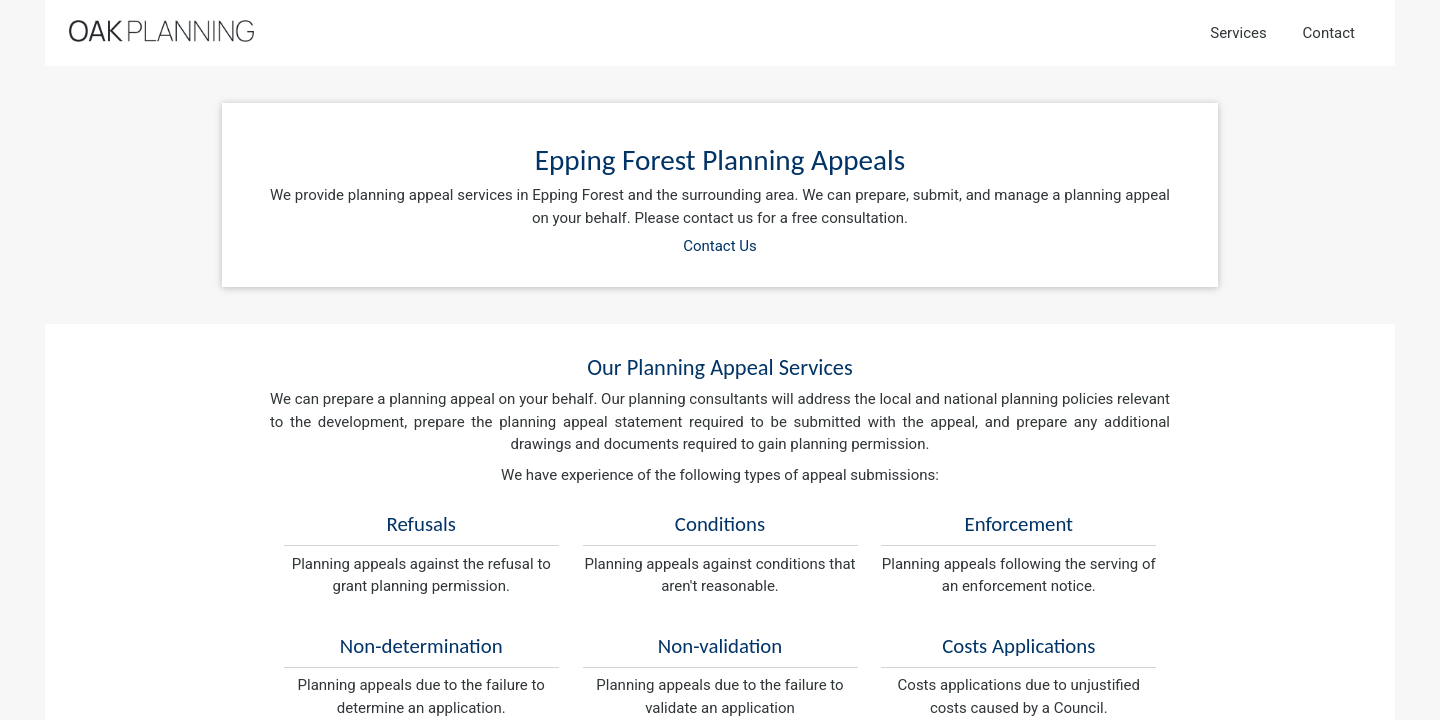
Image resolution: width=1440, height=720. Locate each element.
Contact (1329, 33)
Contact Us (720, 246)
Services (1238, 33)
